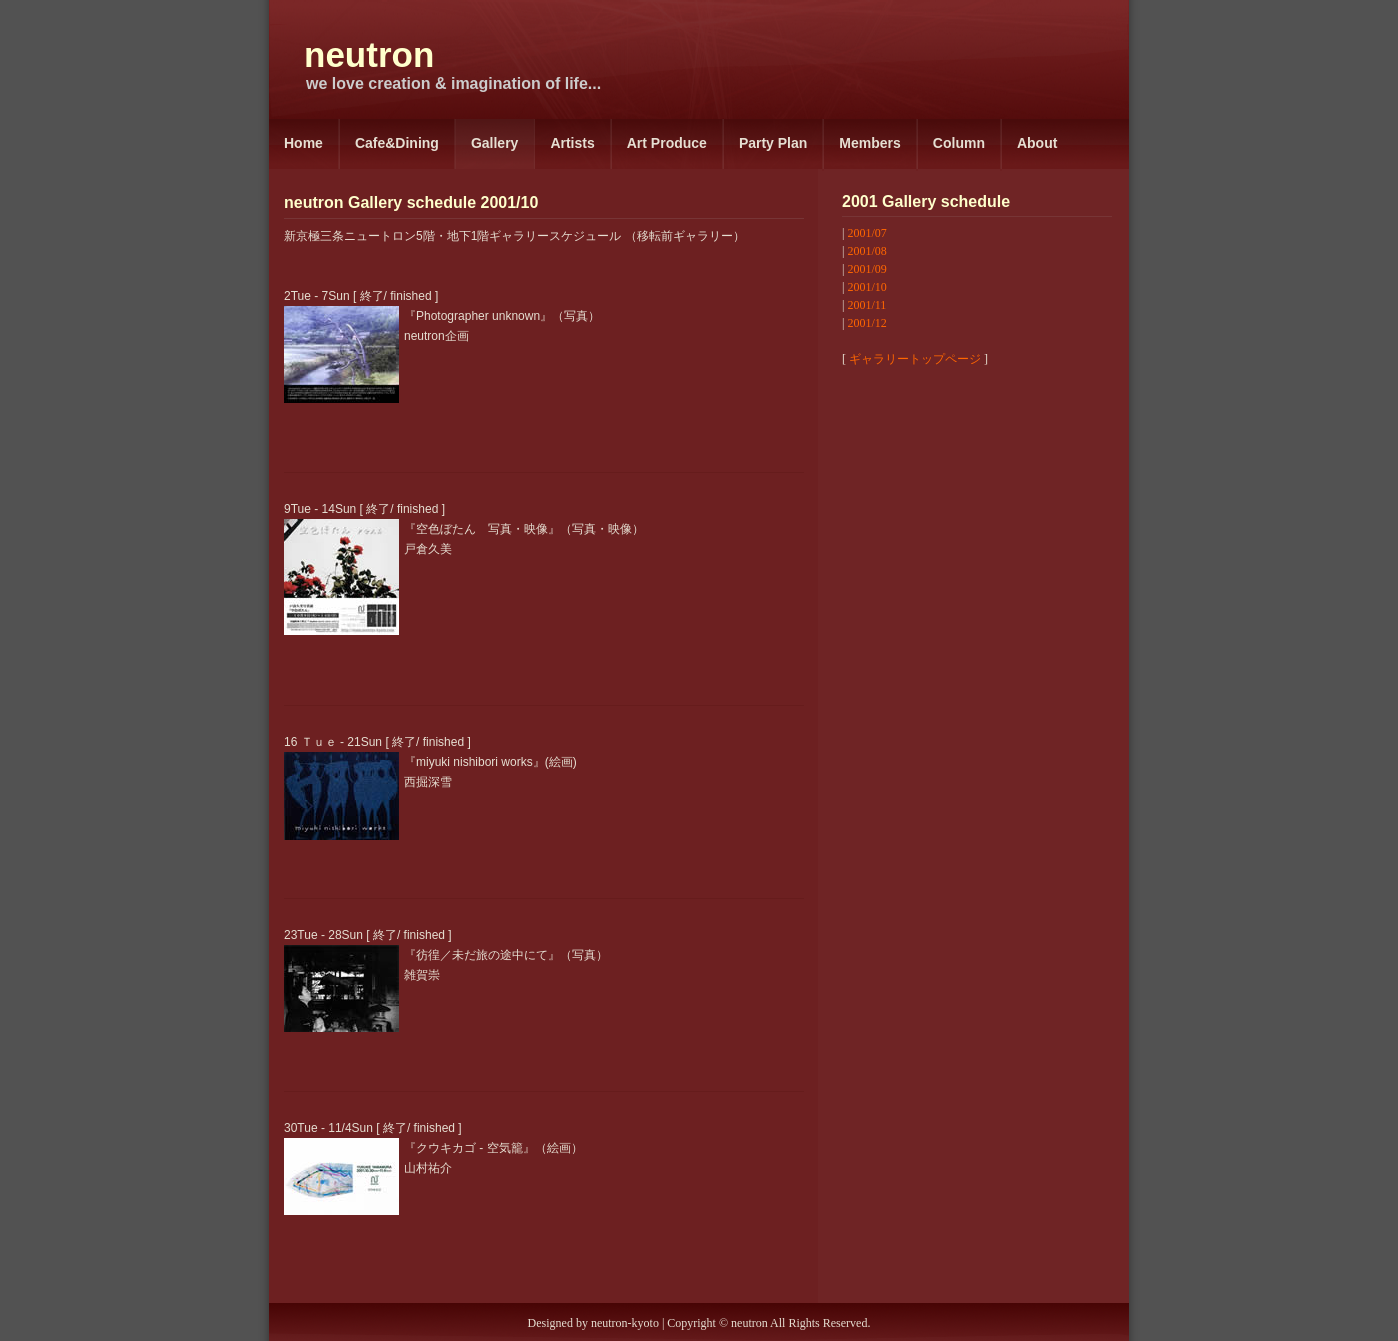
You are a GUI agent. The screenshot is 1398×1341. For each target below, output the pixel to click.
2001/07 (866, 233)
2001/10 (866, 287)
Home (303, 143)
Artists (572, 143)
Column (959, 143)
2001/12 (866, 323)
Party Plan (773, 143)
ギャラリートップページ (915, 359)
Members (869, 143)
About (1037, 143)
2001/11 (866, 305)
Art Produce (667, 143)
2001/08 (866, 251)
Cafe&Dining (397, 143)
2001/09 (866, 269)
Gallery (494, 143)
